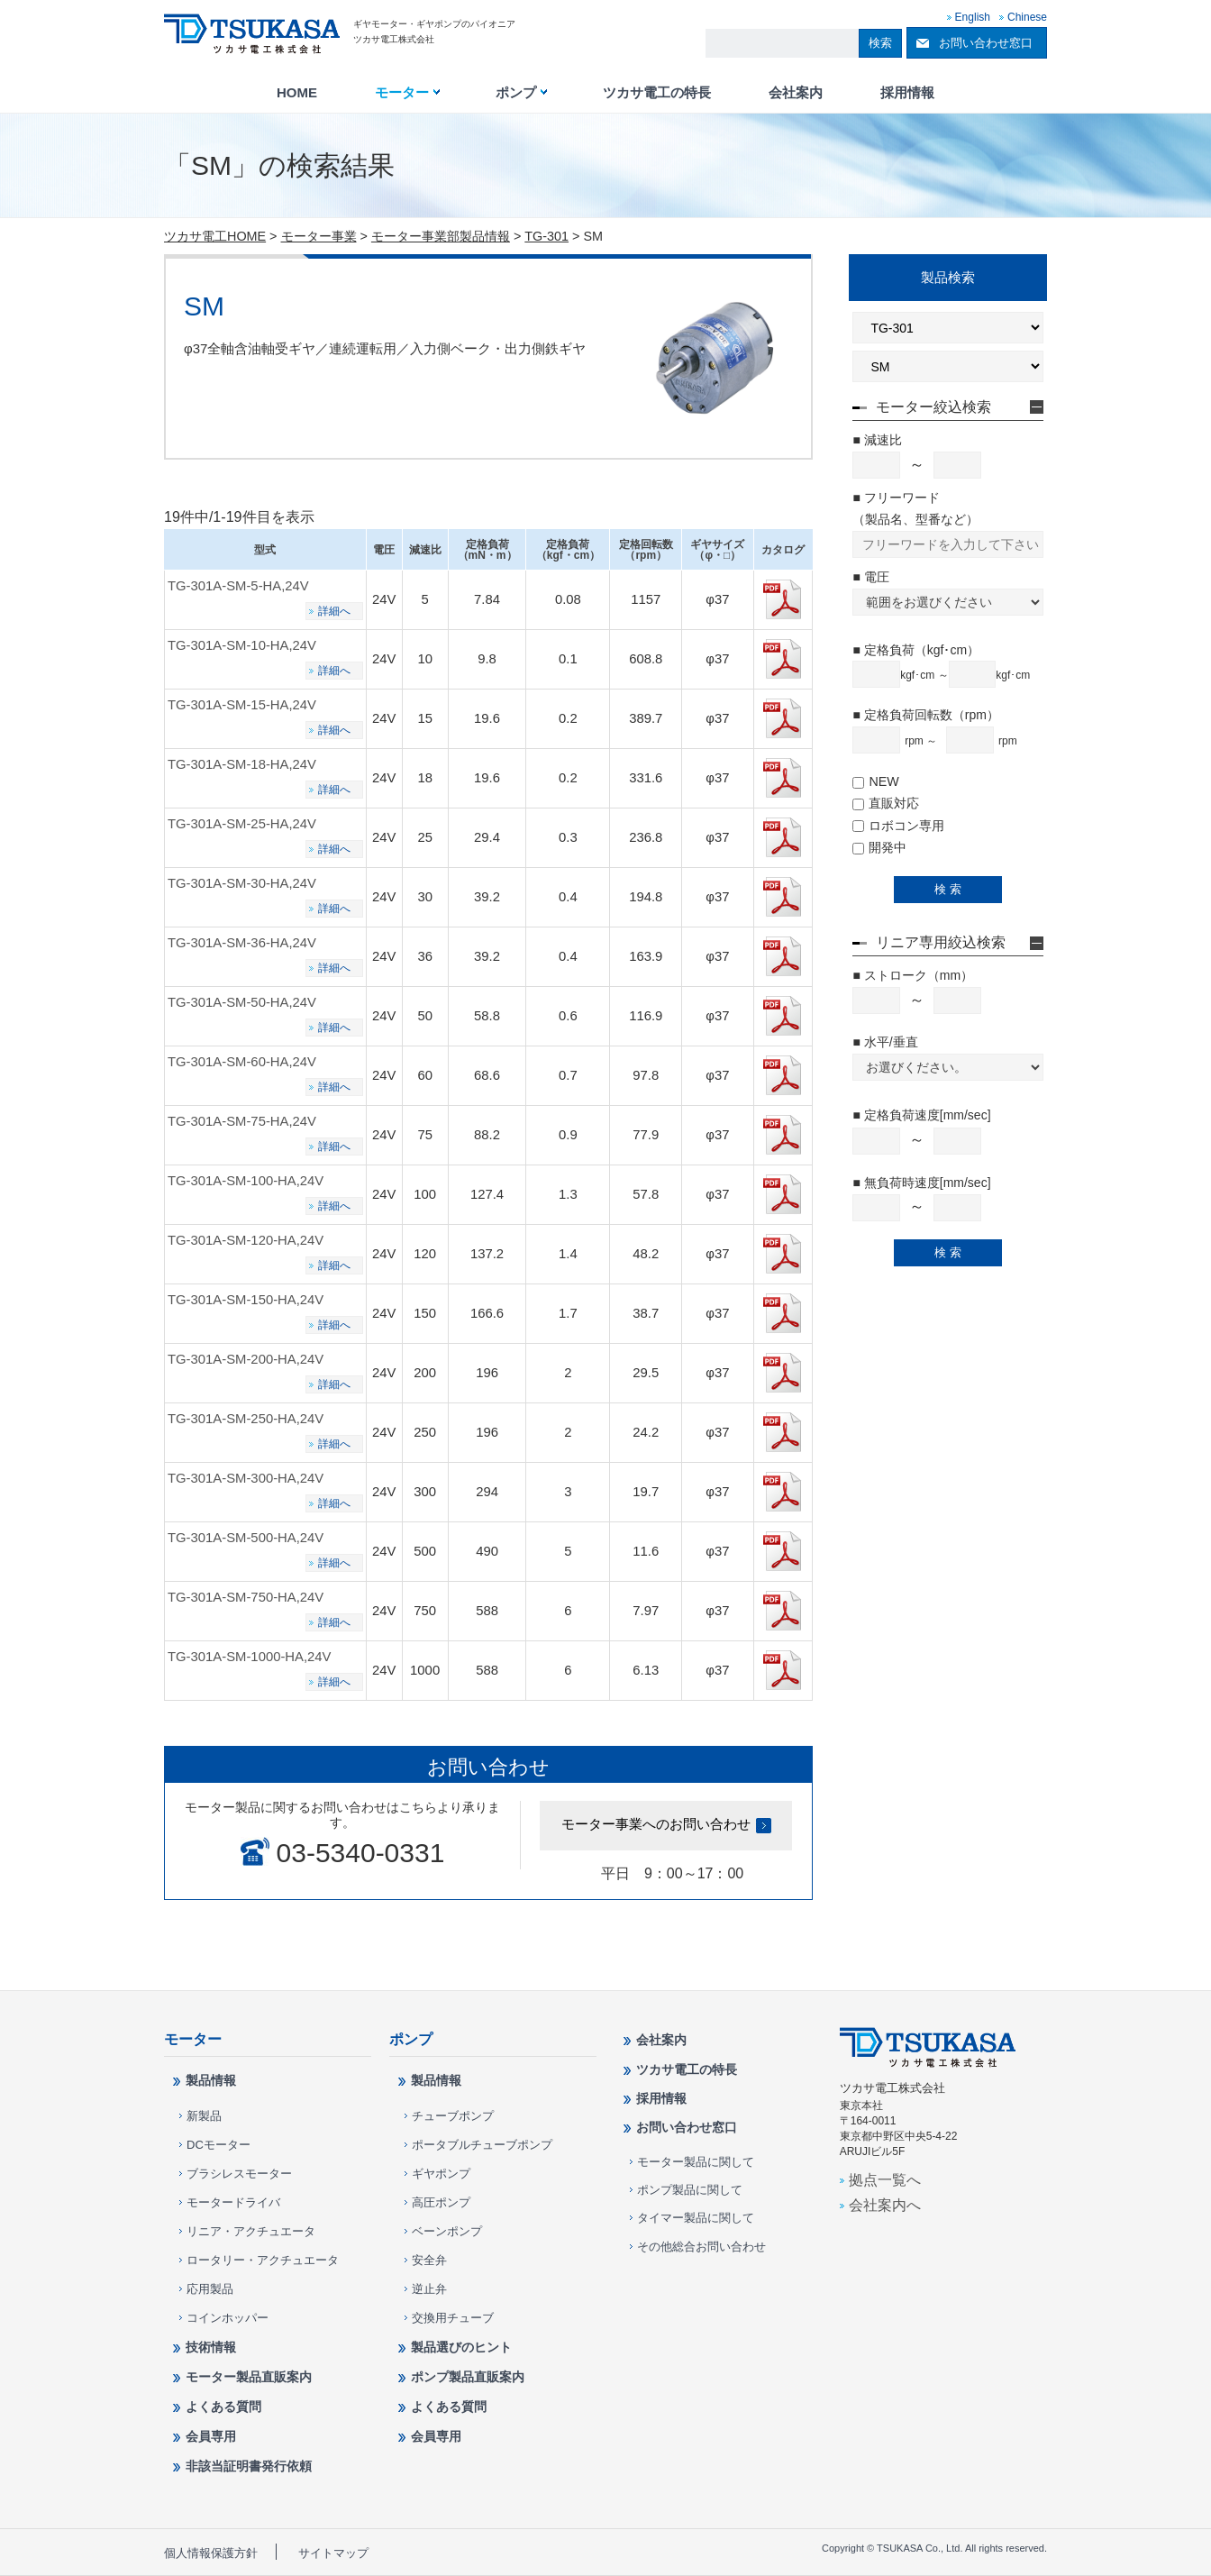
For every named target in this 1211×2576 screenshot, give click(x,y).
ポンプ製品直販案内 (467, 2377)
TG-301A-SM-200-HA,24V (245, 1359)
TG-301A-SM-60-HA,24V (242, 1062)
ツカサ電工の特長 (657, 93)
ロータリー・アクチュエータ (263, 2260)
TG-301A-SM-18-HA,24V (242, 764)
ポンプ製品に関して (689, 2190)
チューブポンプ (453, 2116)
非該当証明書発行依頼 (249, 2466)
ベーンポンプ (447, 2231)
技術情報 (211, 2347)
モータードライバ (233, 2202)
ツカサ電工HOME (215, 236)
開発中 (879, 847)
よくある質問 (223, 2406)
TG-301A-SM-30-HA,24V (242, 883)
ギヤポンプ (441, 2173)
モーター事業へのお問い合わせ (656, 1824)
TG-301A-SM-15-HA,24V (242, 705)
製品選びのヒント (461, 2347)
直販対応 (885, 803)
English (972, 17)
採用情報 (907, 93)
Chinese (1027, 17)
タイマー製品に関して (695, 2217)
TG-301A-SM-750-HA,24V (245, 1597)
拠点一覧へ (885, 2179)
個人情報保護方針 (211, 2553)
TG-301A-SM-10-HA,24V (242, 645)
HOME (297, 93)
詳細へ (334, 611)
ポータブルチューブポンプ (482, 2144)
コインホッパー (228, 2318)
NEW (875, 781)
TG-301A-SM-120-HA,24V (245, 1240)
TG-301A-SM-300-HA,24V (245, 1478)
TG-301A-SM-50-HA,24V (242, 1002)
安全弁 (429, 2260)
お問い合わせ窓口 (986, 43)
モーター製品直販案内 (249, 2377)
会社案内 (796, 93)
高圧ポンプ (441, 2202)
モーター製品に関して (695, 2162)
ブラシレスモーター (239, 2173)
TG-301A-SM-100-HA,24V (245, 1181)
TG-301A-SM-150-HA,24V (245, 1300)
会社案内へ (885, 2205)
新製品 (204, 2116)
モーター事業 (319, 236)
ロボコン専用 (898, 825)
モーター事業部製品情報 (440, 236)
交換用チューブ (453, 2318)
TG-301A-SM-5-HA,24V (238, 586)
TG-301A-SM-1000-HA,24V (250, 1656)
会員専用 (211, 2436)
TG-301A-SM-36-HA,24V (242, 943)
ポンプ (516, 93)
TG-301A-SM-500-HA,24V (245, 1537)
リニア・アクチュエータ (251, 2231)
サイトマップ (333, 2553)
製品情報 (211, 2080)
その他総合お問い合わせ (701, 2246)
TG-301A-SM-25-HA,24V (242, 824)
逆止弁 (429, 2289)
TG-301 (546, 236)
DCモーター (218, 2144)
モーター (402, 93)
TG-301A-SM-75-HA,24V (242, 1121)
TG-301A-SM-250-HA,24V (245, 1418)
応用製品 (210, 2289)
